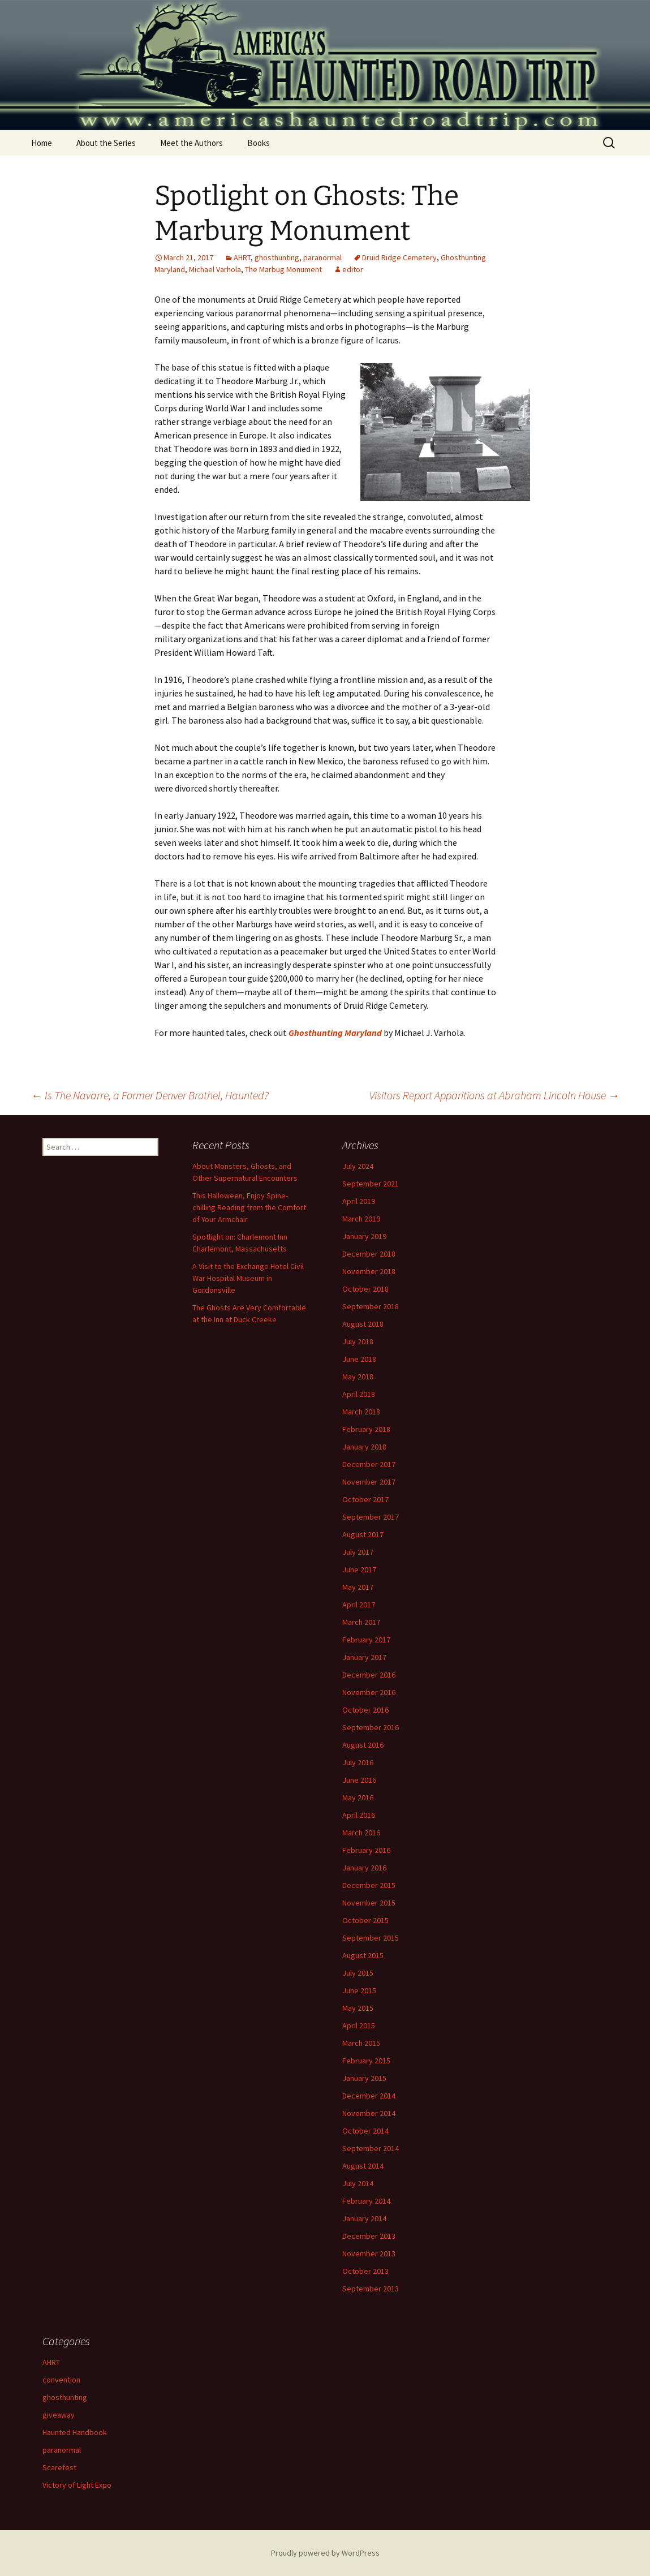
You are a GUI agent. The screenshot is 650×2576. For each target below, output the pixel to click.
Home (41, 142)
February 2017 (366, 1640)
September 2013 (370, 2288)
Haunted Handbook (74, 2432)
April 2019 (358, 1201)
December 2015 (368, 1885)
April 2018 (358, 1394)
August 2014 (363, 2166)
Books (258, 142)
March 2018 (361, 1412)
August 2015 (363, 1955)
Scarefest (59, 2467)
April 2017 (358, 1604)
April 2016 (358, 1815)
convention (61, 2380)
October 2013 (365, 2271)
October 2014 (365, 2131)
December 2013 (368, 2236)
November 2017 (368, 1482)
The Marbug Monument (283, 269)
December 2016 (368, 1675)
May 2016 (357, 1797)
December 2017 (368, 1464)
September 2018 (370, 1306)
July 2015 (357, 1973)
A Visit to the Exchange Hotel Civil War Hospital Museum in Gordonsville (248, 1278)
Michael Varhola (215, 269)
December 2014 (368, 2096)
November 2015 (368, 1903)
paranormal (322, 257)
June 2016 (359, 1780)
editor (352, 269)
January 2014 (364, 2218)
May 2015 (357, 2008)
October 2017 (365, 1499)
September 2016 (370, 1727)
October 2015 (365, 1920)
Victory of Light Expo (76, 2485)
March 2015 (361, 2043)
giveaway (58, 2415)
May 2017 (357, 1587)
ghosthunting (277, 257)
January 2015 (364, 2078)
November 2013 (368, 2253)
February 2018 (366, 1429)
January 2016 (364, 1868)
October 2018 (365, 1289)
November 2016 (368, 1692)
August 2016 (363, 1745)
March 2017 (361, 1622)
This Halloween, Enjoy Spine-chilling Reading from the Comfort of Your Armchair (249, 1207)
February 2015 (366, 2060)
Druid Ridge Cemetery (399, 257)
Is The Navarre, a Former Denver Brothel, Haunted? (150, 1095)
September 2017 (370, 1517)
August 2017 (363, 1534)
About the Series (106, 142)
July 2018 (357, 1341)
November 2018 (368, 1271)
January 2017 (364, 1657)
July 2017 (357, 1552)
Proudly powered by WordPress (325, 2553)
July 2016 (357, 1762)
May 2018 (357, 1376)
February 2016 (366, 1850)
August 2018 (363, 1324)
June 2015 (359, 1990)
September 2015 (370, 1938)
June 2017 (359, 1569)
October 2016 (365, 1710)
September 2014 (370, 2148)
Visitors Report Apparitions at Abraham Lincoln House (494, 1095)
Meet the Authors (191, 142)
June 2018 (359, 1359)
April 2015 (358, 2025)
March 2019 (361, 1219)
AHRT (242, 257)
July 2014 (357, 2183)
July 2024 (357, 1166)
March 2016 (361, 1832)
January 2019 (364, 1236)
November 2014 (368, 2113)
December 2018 (368, 1254)
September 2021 (370, 1184)
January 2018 (364, 1447)
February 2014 (366, 2201)
